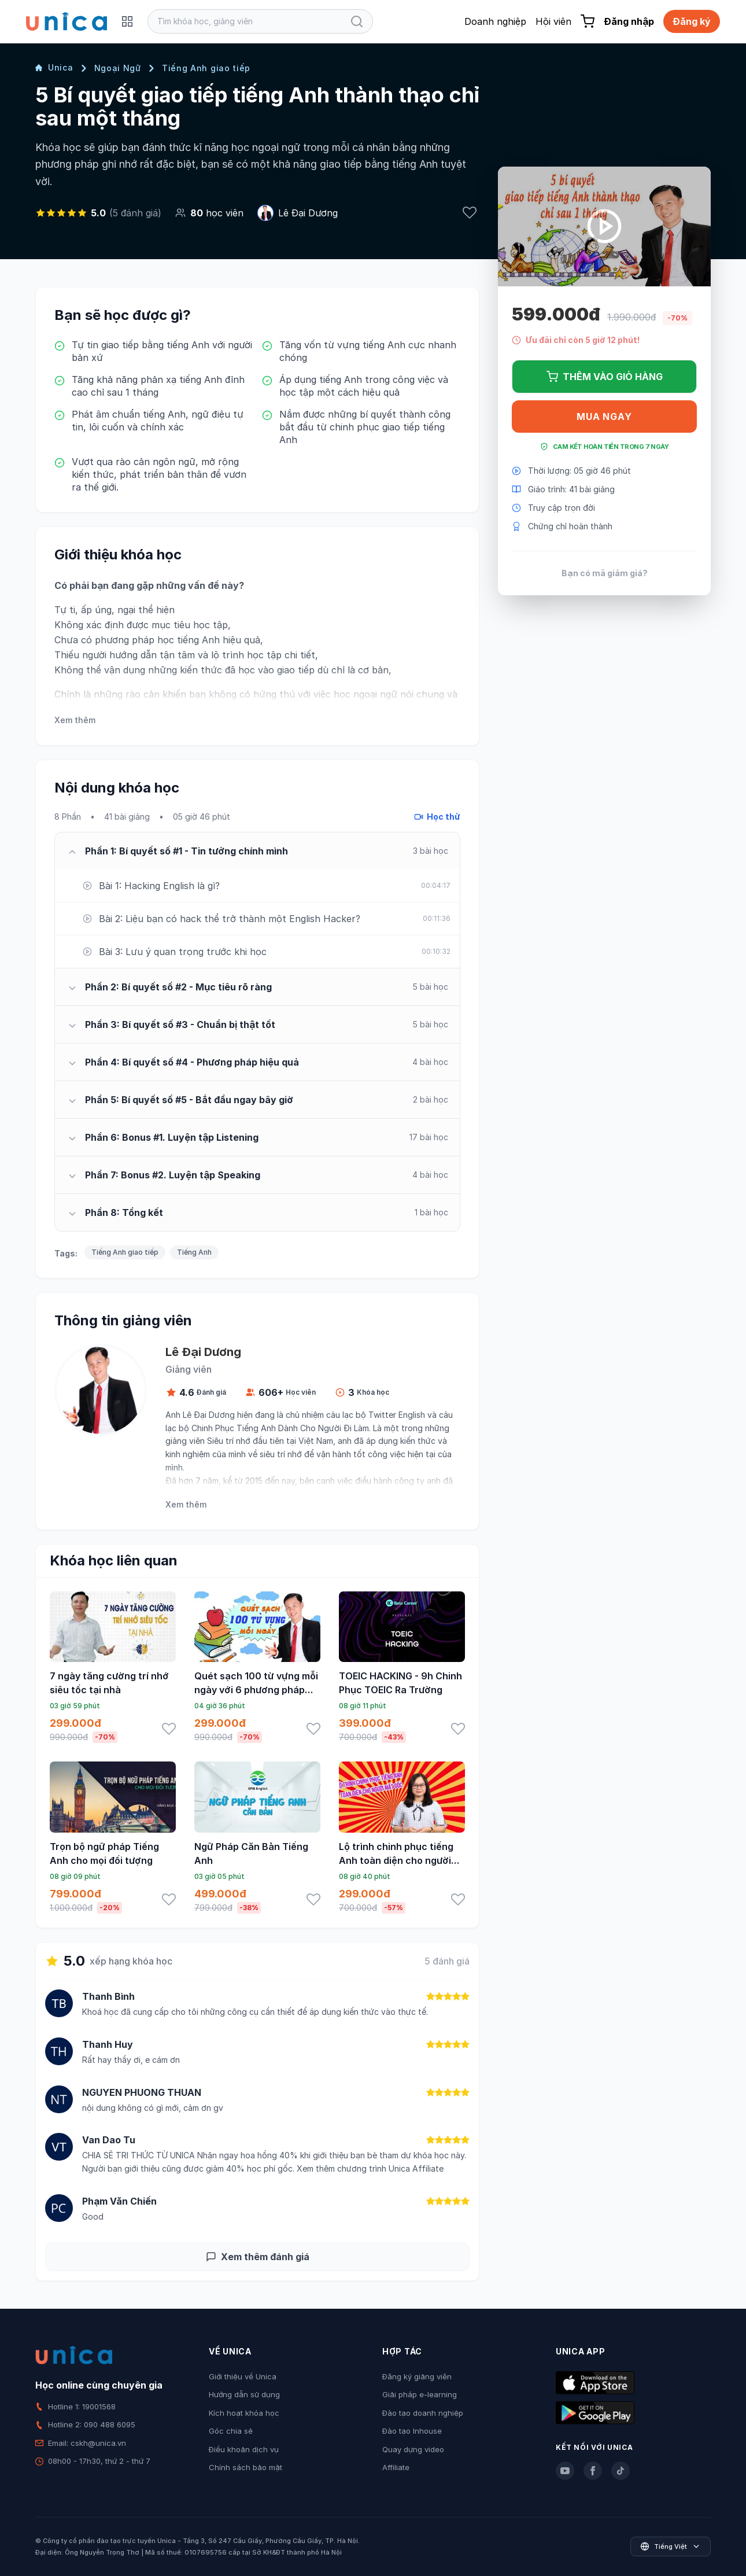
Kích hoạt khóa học (244, 2412)
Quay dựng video (413, 2449)
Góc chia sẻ (231, 2430)
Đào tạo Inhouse (412, 2430)
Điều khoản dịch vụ (244, 2449)
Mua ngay (604, 416)
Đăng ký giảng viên (417, 2376)
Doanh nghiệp (495, 21)
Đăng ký (692, 21)
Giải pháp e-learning (419, 2394)
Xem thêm (74, 720)
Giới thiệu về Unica (242, 2376)
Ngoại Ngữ (117, 68)
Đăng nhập (629, 21)
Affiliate (395, 2467)
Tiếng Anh (194, 1252)
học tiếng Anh (188, 640)
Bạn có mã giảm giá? (605, 573)
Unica (54, 67)
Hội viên (553, 21)
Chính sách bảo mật (245, 2467)
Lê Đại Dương (308, 213)
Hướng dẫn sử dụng (244, 2394)
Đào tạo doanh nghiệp (422, 2412)
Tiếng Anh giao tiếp (206, 68)
